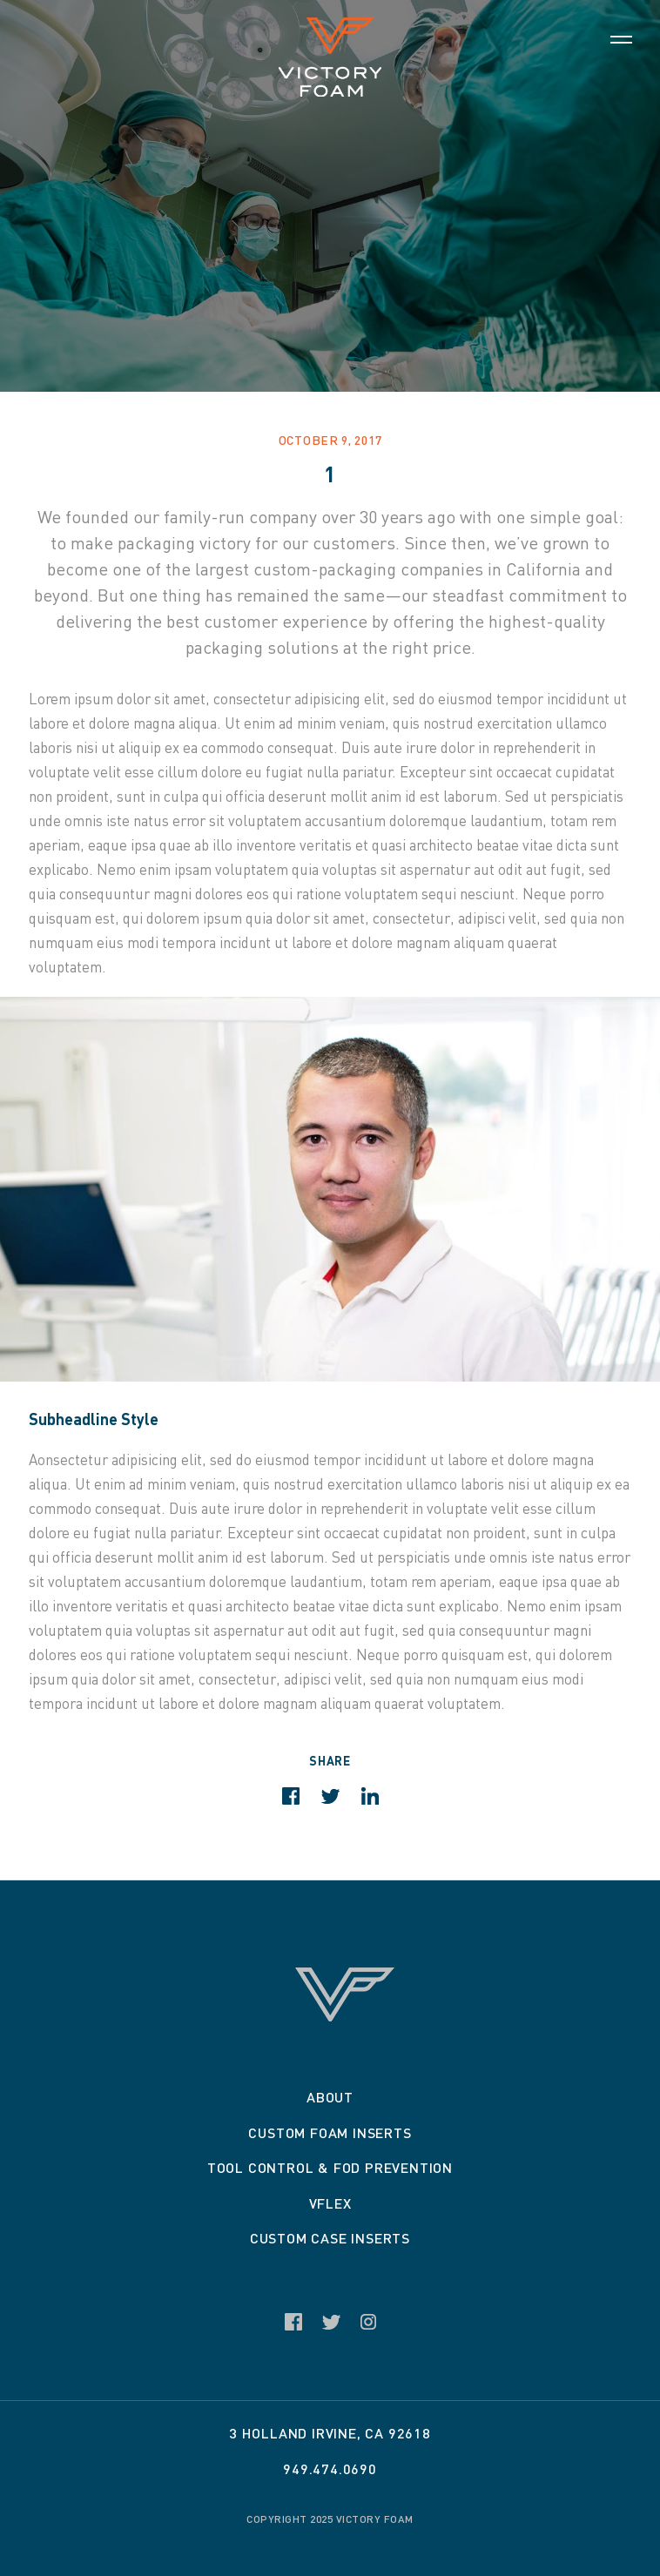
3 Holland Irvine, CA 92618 (330, 2433)
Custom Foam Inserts (329, 2132)
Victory (330, 57)
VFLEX (330, 2203)
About (330, 2096)
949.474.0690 (330, 2468)
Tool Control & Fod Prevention (330, 2167)
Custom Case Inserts (330, 2238)
